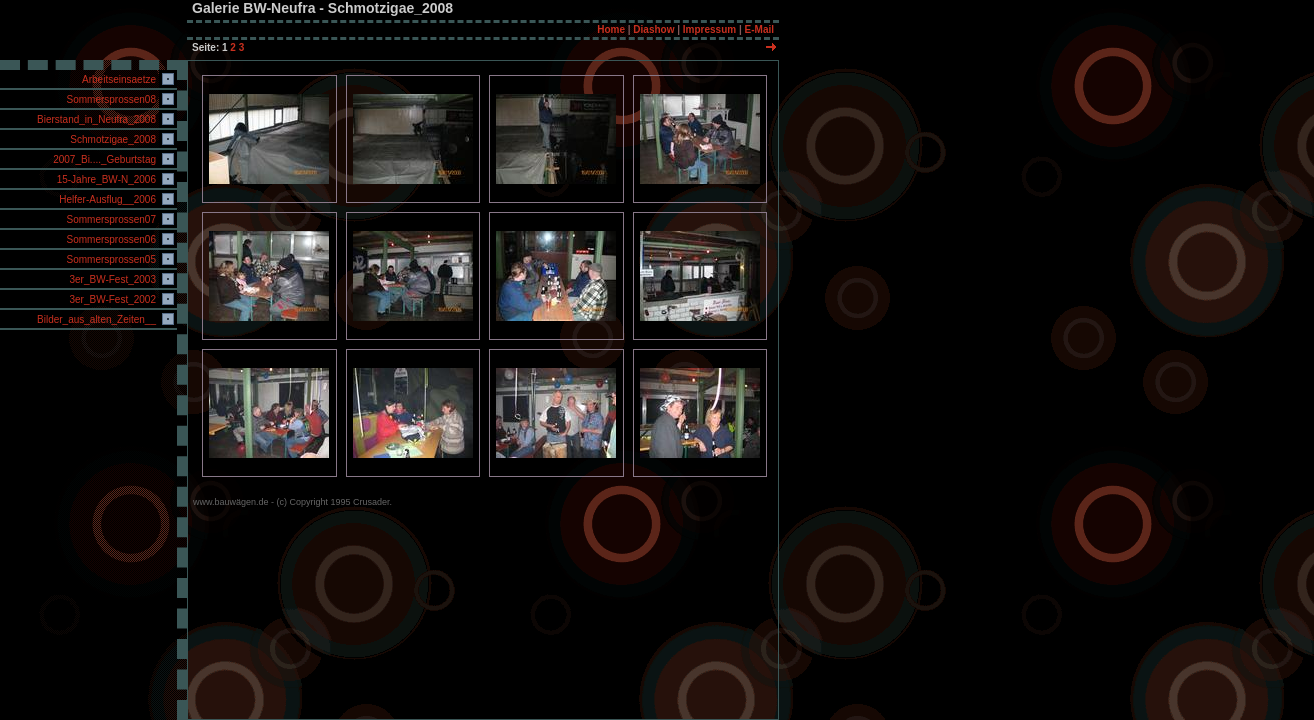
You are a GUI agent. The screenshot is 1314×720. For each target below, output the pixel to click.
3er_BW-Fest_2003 (111, 279)
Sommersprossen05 (110, 259)
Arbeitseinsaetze (118, 79)
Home (611, 29)
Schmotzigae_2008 (112, 139)
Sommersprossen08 (110, 99)
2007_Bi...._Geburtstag (103, 159)
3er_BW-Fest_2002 (111, 299)
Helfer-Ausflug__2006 (106, 199)
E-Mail (759, 29)
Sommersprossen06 (110, 239)
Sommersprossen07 (110, 219)
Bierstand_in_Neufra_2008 (95, 119)
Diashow (653, 29)
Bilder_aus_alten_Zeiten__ (95, 319)
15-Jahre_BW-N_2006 (105, 179)
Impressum (709, 29)
